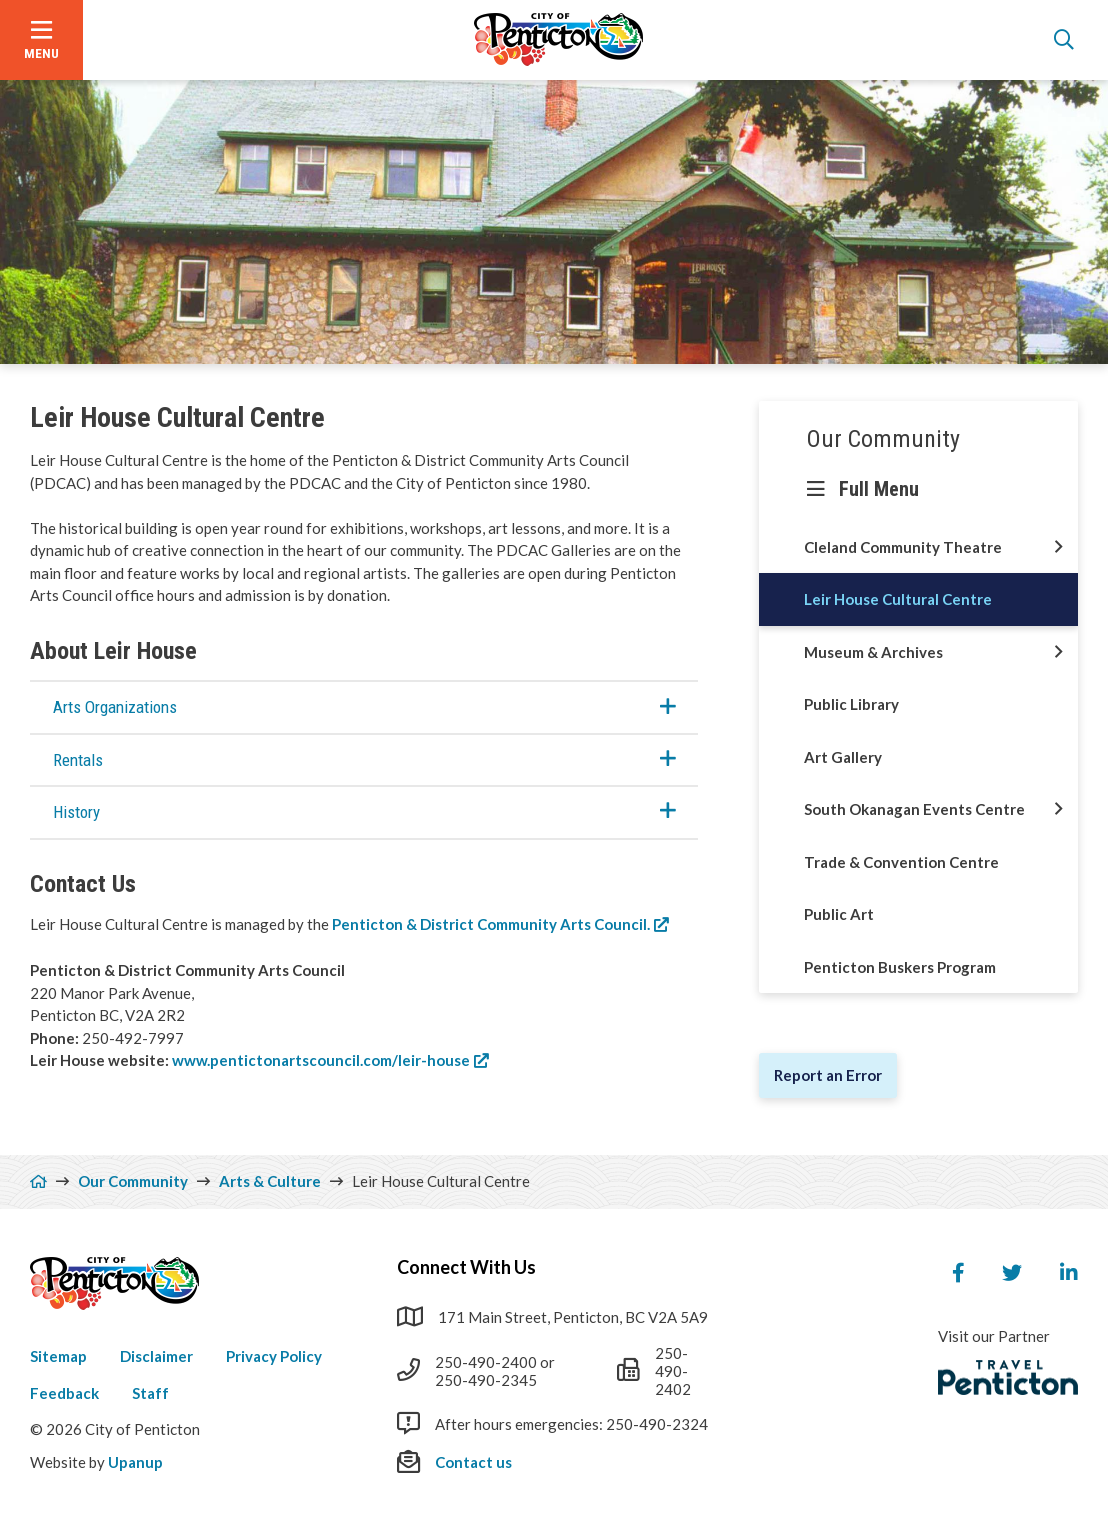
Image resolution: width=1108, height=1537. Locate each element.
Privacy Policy (274, 1356)
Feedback (64, 1393)
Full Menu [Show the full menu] (879, 489)
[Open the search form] (1064, 40)
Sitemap (58, 1356)
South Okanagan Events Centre (914, 809)
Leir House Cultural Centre (898, 599)
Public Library (851, 704)
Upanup (135, 1462)
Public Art (839, 914)
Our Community (883, 439)
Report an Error (828, 1075)
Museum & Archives (873, 652)
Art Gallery (843, 757)
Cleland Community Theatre (903, 547)
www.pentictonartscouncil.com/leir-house (321, 1060)
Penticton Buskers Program (900, 967)
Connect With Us (466, 1267)
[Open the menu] (41, 40)
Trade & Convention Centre (901, 862)
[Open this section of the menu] (1059, 547)
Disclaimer (156, 1356)
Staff (150, 1393)
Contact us (473, 1462)
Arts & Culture (270, 1181)
